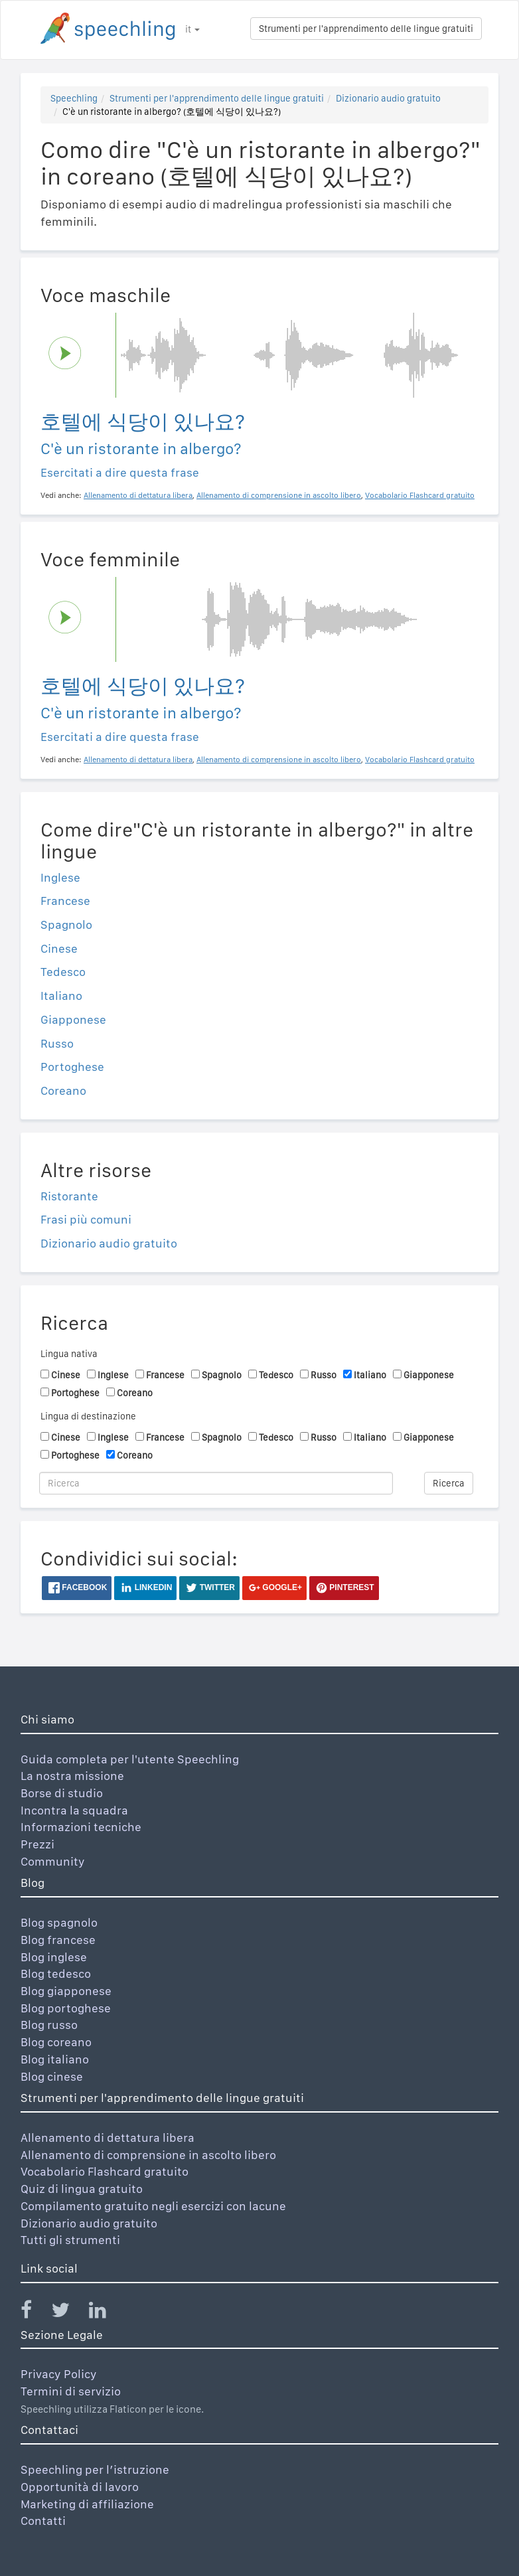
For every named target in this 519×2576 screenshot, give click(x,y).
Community (53, 1861)
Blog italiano (55, 2059)
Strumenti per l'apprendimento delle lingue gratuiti (366, 28)
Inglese (60, 877)
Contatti (43, 2521)
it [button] (192, 29)
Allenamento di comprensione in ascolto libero (148, 2155)
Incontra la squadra (74, 1810)
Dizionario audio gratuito (388, 98)
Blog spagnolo (59, 1922)
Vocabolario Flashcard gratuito (104, 2171)
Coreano (63, 1090)
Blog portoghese (66, 2008)
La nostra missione (72, 1776)
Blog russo (49, 2025)
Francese (65, 901)
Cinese (59, 948)
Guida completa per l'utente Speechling (130, 1759)
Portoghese (72, 1067)
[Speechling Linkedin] (106, 2313)
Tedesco (63, 972)
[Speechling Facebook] (34, 2313)
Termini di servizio (71, 2391)
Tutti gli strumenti (70, 2240)
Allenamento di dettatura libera (107, 2137)
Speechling (74, 98)
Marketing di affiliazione (87, 2504)
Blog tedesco (56, 1973)
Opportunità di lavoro (80, 2487)
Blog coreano (56, 2042)
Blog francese (58, 1940)
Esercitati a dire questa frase (119, 472)
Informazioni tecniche (81, 1827)
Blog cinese (52, 2076)
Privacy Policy (59, 2374)
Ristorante (69, 1196)
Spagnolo (66, 924)
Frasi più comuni (85, 1219)
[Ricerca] (216, 1483)
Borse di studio (62, 1793)
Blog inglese (54, 1957)
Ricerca (449, 1483)
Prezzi (37, 1844)
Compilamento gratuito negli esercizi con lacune (153, 2206)
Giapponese (73, 1019)
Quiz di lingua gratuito (82, 2189)
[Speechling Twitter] (68, 2313)
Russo (57, 1043)
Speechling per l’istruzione (95, 2469)
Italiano (61, 996)
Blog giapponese (66, 1991)
